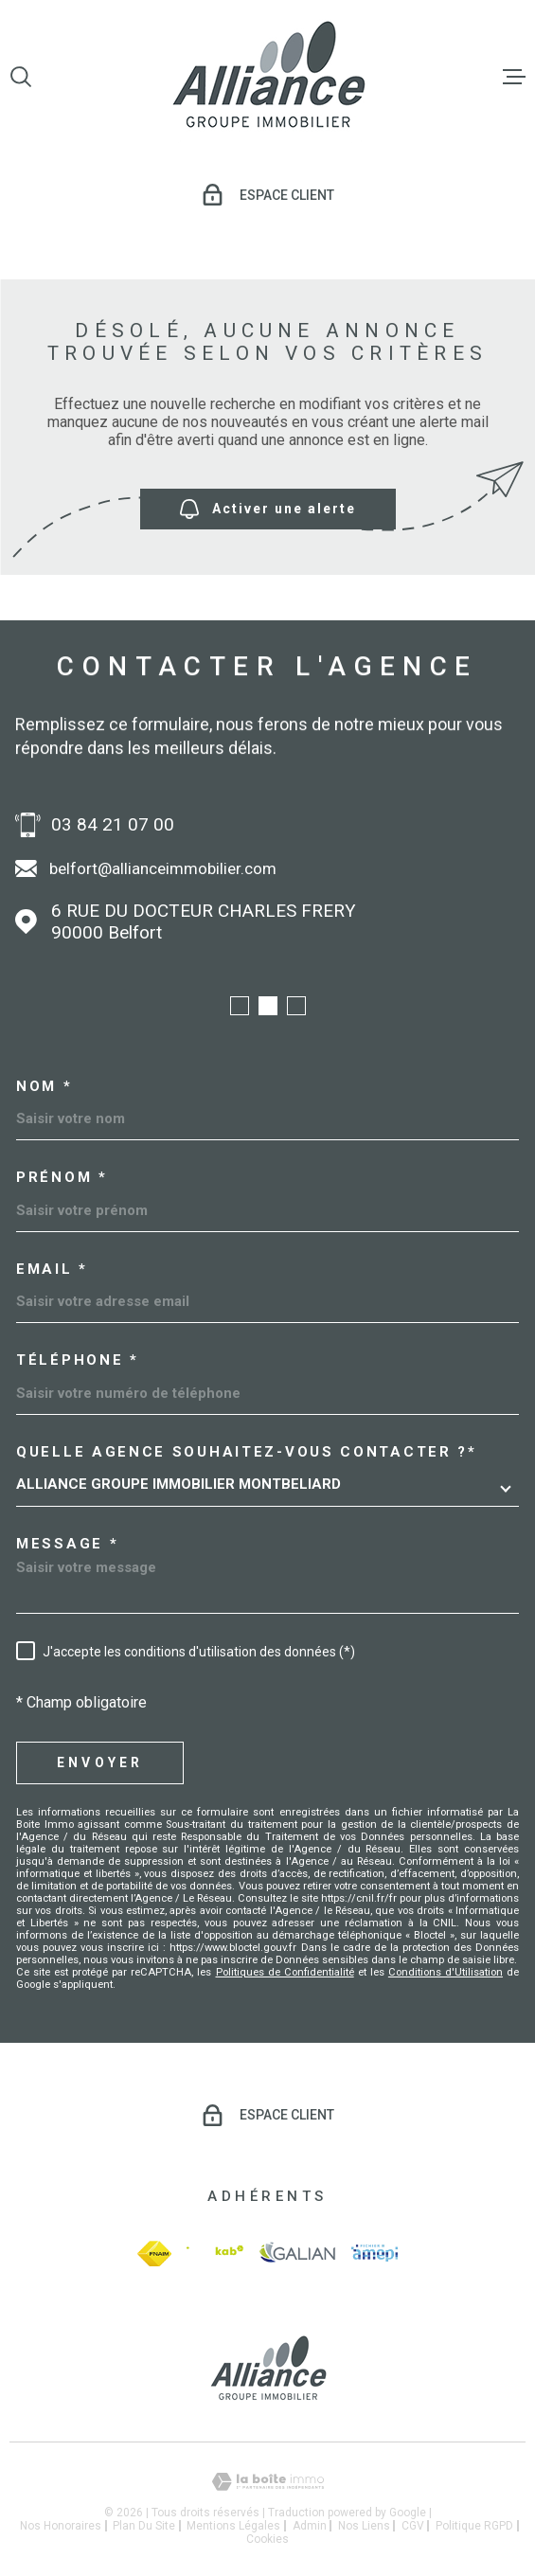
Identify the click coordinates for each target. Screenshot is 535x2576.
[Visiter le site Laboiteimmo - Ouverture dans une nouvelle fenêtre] (267, 2482)
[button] (239, 1005)
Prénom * (62, 1178)
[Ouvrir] (20, 76)
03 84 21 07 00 (112, 824)
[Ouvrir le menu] (514, 76)
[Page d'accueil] (268, 76)
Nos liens (364, 2525)
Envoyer (100, 1762)
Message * (67, 1544)
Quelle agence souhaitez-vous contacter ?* (246, 1452)
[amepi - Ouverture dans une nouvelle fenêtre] (374, 2253)
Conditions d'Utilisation (445, 1972)
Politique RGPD (474, 2525)
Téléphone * (77, 1360)
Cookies (267, 2539)
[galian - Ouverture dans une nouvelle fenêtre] (297, 2253)
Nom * (44, 1087)
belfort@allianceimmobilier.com (162, 868)
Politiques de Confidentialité (285, 1972)
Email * (52, 1269)
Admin (310, 2525)
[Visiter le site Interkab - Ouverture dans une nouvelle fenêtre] (214, 2253)
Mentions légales (233, 2525)
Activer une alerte (268, 509)
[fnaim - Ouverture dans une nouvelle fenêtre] (154, 2253)
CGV (412, 2525)
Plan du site (144, 2525)
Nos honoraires (60, 2525)
